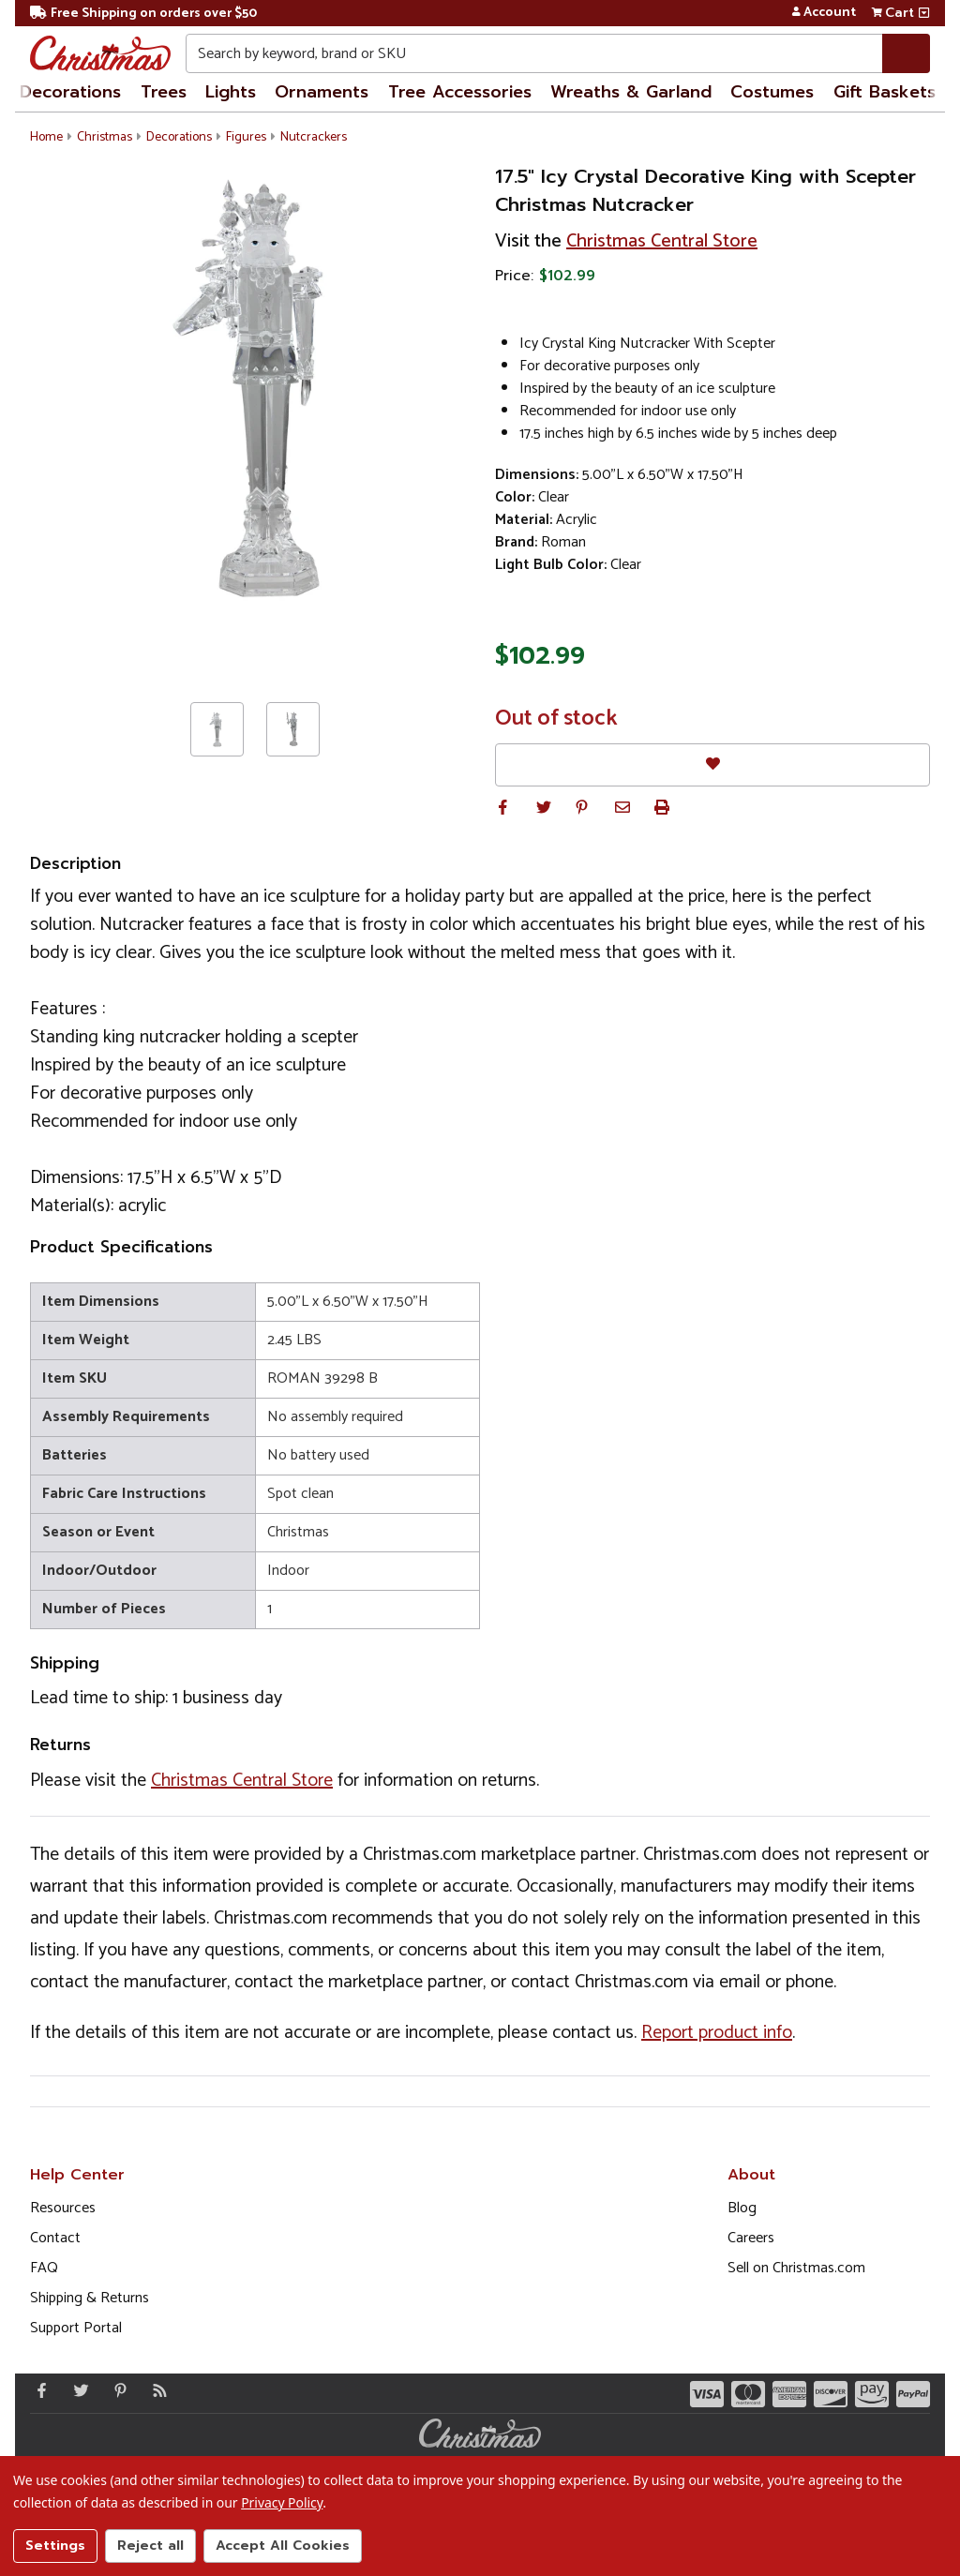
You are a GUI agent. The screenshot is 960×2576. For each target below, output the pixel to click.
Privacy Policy (281, 2502)
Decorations (70, 92)
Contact (55, 2238)
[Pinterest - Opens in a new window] (116, 2390)
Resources (63, 2208)
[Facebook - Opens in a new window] (37, 2390)
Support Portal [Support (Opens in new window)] (76, 2328)
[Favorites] (712, 764)
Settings (55, 2545)
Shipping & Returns (89, 2298)
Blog (742, 2208)
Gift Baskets (884, 92)
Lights (230, 92)
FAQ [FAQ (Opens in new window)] (44, 2268)
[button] (502, 807)
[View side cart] (924, 13)
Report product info (716, 2032)
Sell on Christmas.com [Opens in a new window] (796, 2268)
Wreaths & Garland (631, 92)
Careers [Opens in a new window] (751, 2238)
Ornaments (321, 92)
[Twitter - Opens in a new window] (76, 2390)
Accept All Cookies (283, 2545)
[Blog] (155, 2390)
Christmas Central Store (662, 241)
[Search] (906, 53)
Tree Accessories (460, 92)
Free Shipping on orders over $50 (143, 13)
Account (823, 13)
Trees (164, 92)
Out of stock (556, 719)
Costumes (772, 92)
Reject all (150, 2545)
